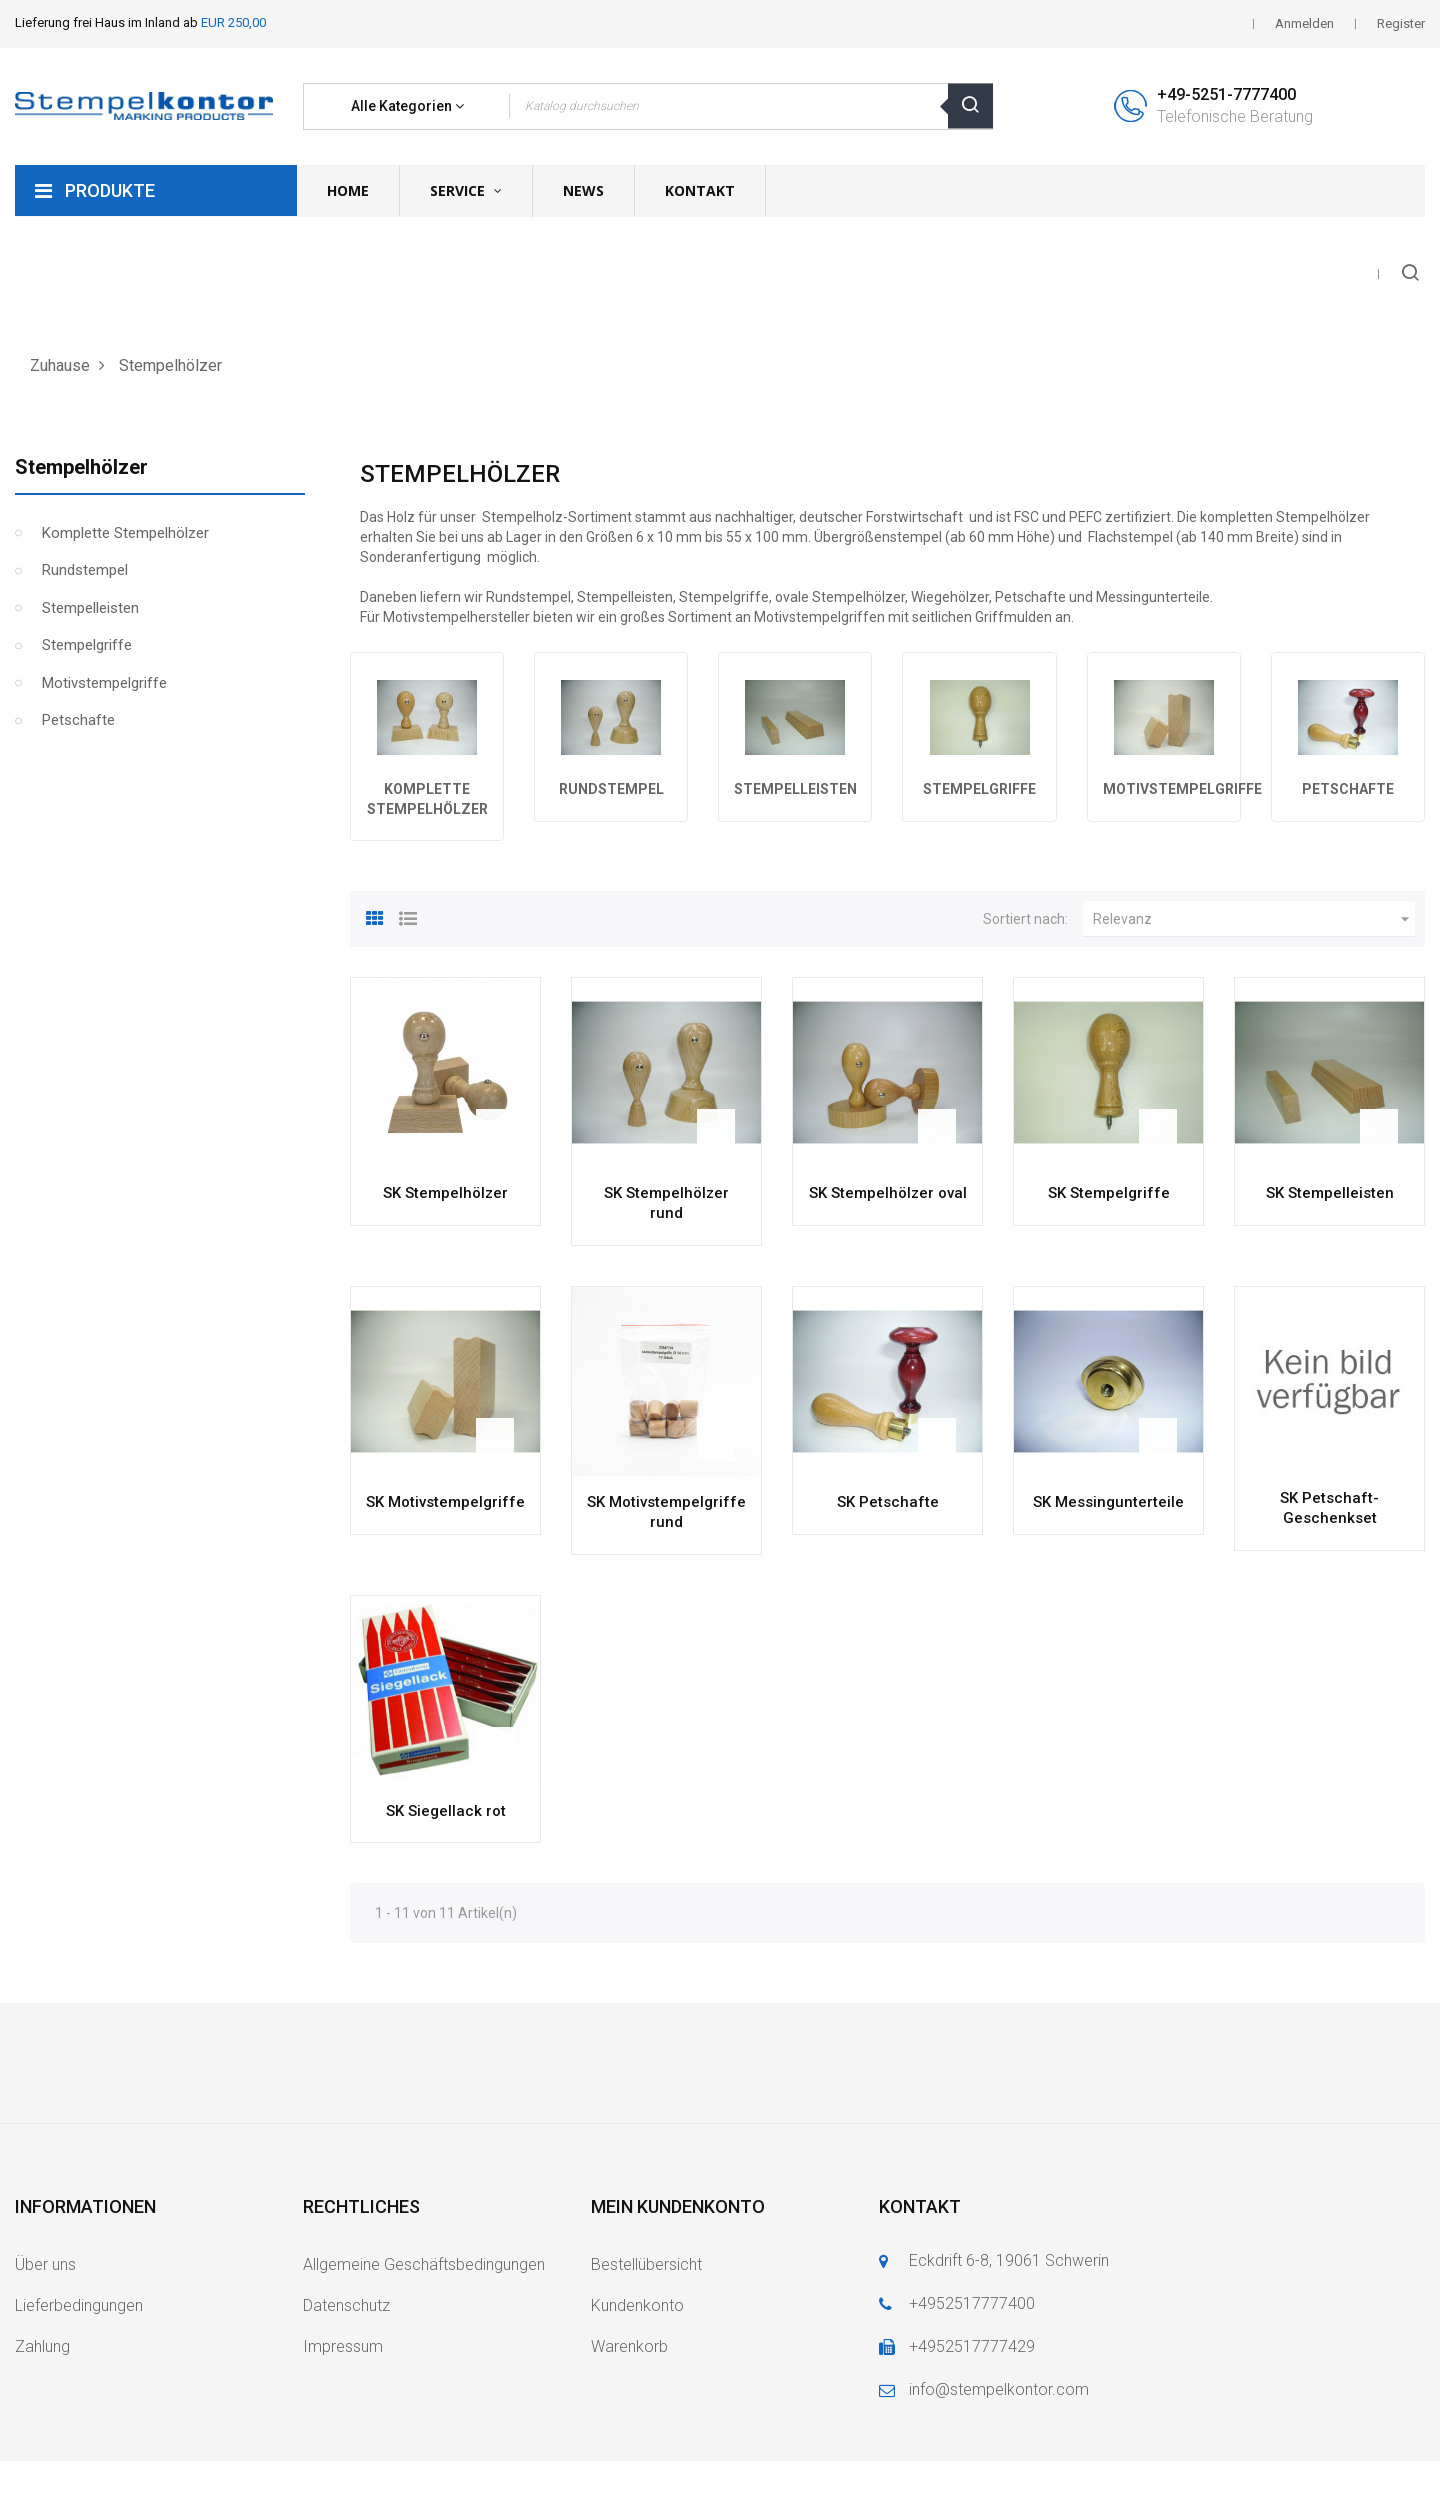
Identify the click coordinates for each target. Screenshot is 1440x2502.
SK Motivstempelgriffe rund (666, 1512)
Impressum (343, 2346)
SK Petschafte (888, 1502)
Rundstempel (85, 570)
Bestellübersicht (646, 2264)
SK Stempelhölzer (445, 1193)
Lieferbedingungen (79, 2305)
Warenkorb (629, 2346)
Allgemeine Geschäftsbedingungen (424, 2264)
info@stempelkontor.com (999, 2389)
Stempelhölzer (81, 467)
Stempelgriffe (87, 645)
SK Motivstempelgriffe (445, 1502)
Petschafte (78, 720)
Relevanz (1254, 919)
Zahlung (42, 2346)
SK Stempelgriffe (1109, 1193)
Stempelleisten (90, 608)
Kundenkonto (637, 2305)
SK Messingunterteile (1108, 1502)
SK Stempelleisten (1330, 1193)
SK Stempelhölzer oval (888, 1193)
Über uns (45, 2264)
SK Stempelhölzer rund (666, 1203)
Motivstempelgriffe (104, 683)
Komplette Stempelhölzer (125, 533)
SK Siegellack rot (446, 1811)
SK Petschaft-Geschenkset (1329, 1508)
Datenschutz (346, 2305)
